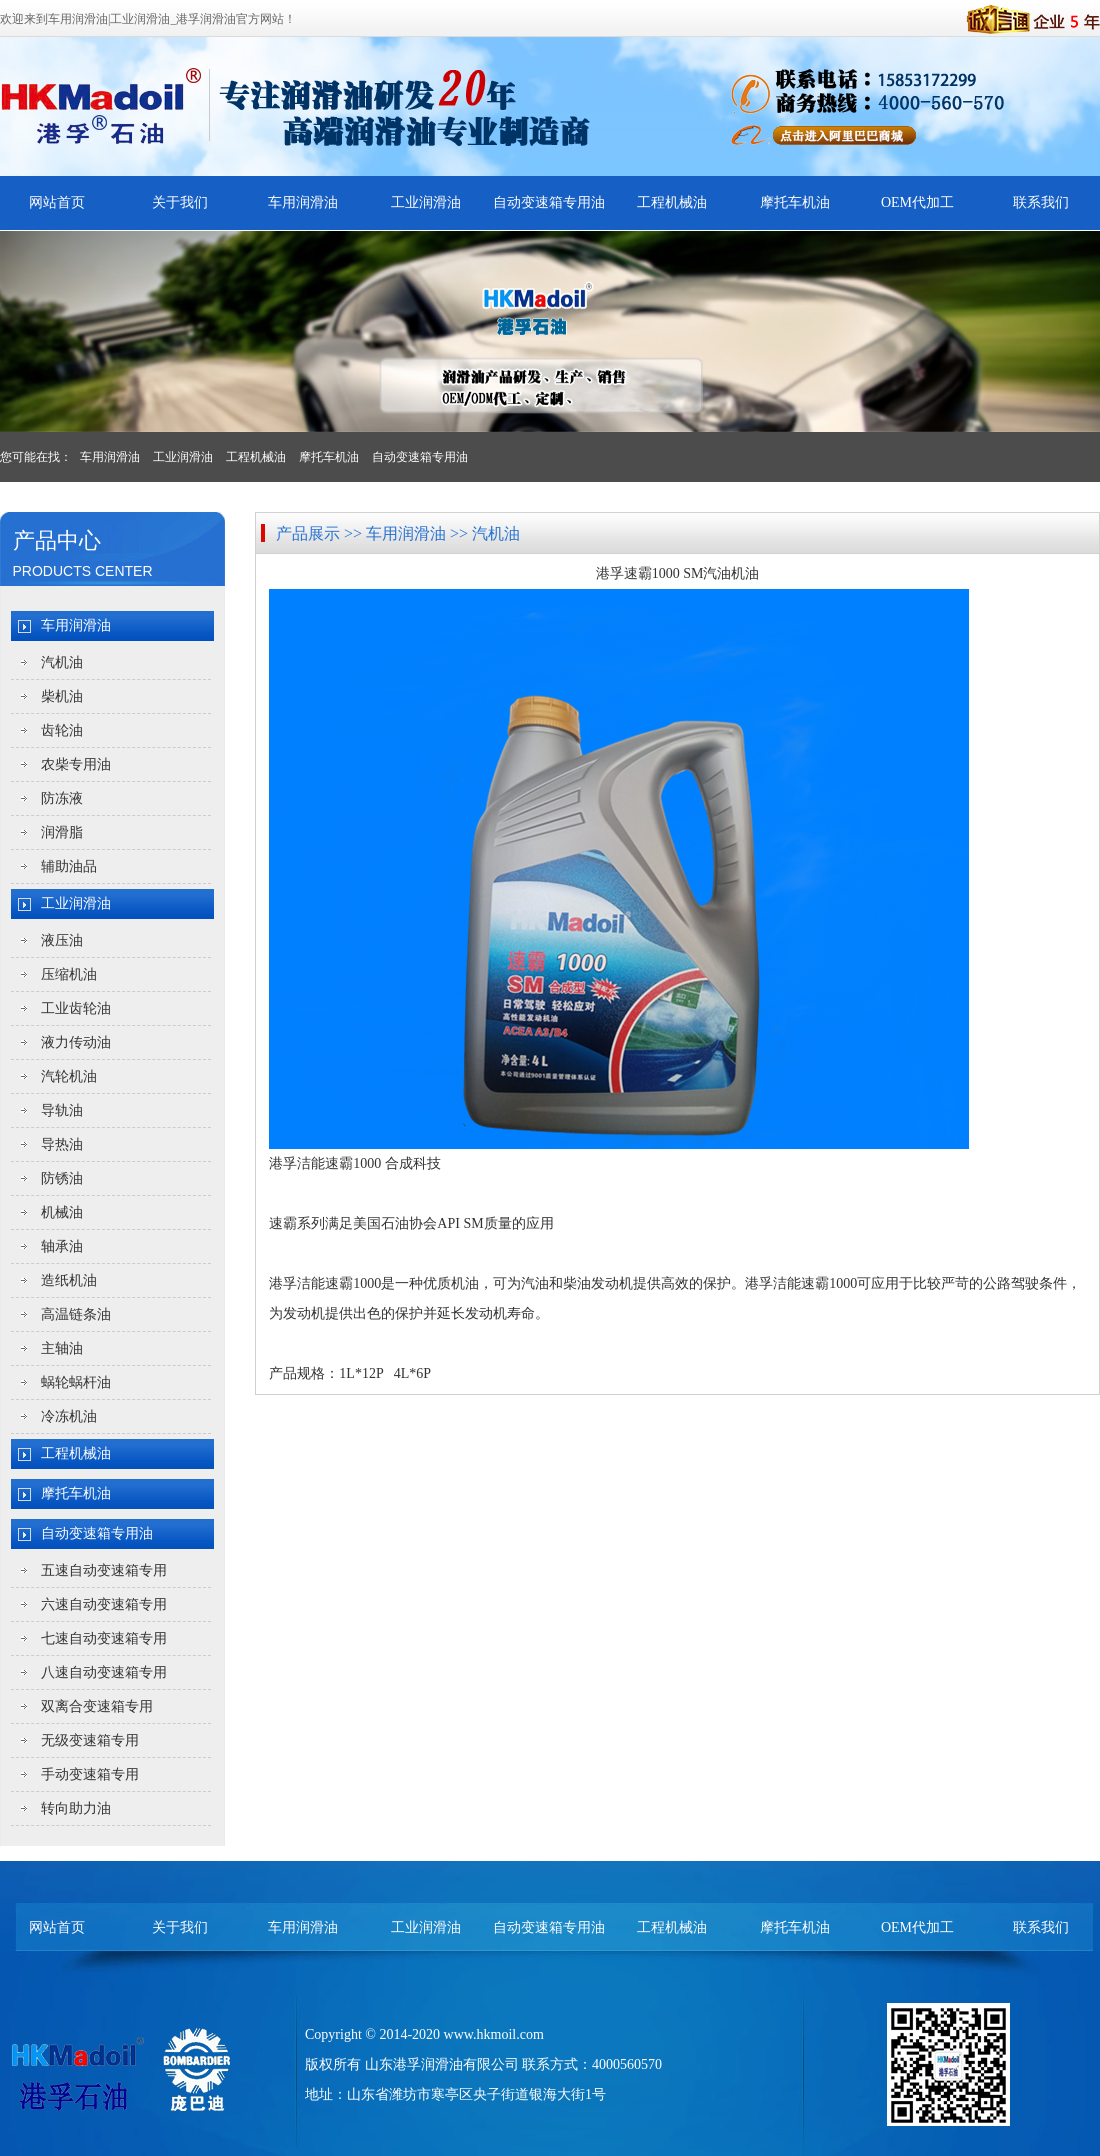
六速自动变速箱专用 (104, 1604)
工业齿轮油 (76, 1008)
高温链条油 (76, 1314)
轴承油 (62, 1246)
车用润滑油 (303, 202)
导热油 (62, 1144)
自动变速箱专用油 (549, 202)
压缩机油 (69, 974)
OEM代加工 (917, 202)
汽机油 (62, 662)
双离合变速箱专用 (97, 1706)
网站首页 (57, 202)
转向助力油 (76, 1808)
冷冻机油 (69, 1416)
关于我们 (180, 202)
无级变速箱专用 (90, 1740)
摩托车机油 (795, 202)
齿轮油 (62, 730)
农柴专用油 (76, 764)
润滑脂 (62, 832)
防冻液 (62, 798)
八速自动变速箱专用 (104, 1672)
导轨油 (62, 1110)
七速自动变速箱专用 (104, 1638)
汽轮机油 (69, 1076)
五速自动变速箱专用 (104, 1570)
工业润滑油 (426, 202)
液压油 (62, 940)
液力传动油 (76, 1042)
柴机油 (62, 696)
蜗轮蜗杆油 (76, 1382)
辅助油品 (69, 866)
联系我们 (1041, 202)
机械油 (62, 1212)
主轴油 (62, 1348)
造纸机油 (69, 1280)
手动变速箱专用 (90, 1774)
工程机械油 (672, 202)
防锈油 (62, 1178)
